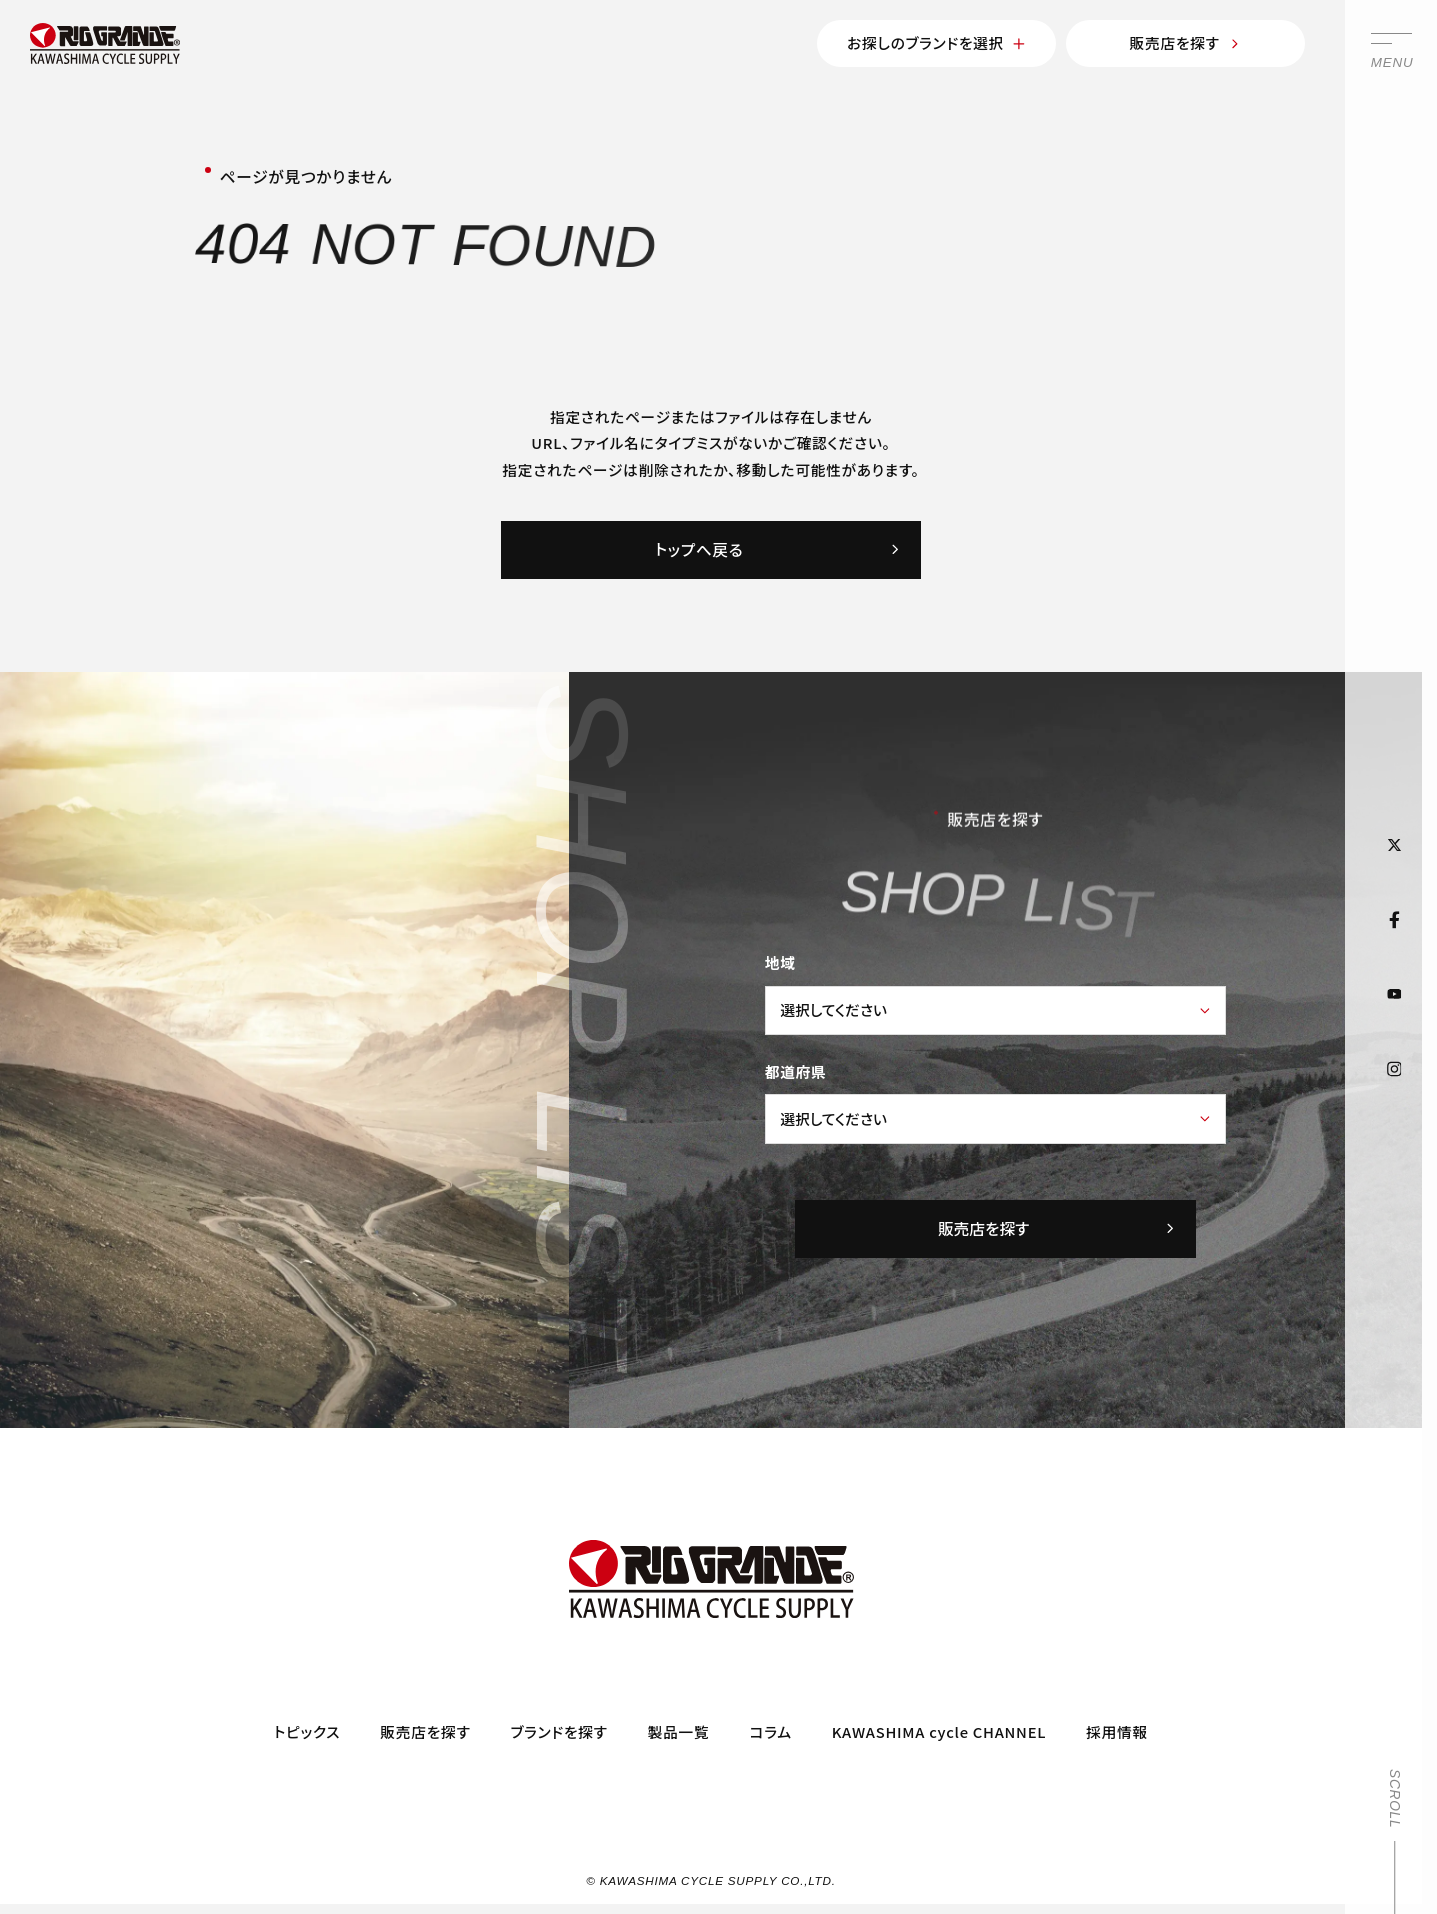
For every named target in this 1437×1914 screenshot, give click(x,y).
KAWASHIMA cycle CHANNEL (939, 1731)
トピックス (307, 1731)
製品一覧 (679, 1731)
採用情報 (1117, 1731)
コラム (770, 1731)
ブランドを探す (559, 1731)
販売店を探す (1185, 42)
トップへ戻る (778, 549)
